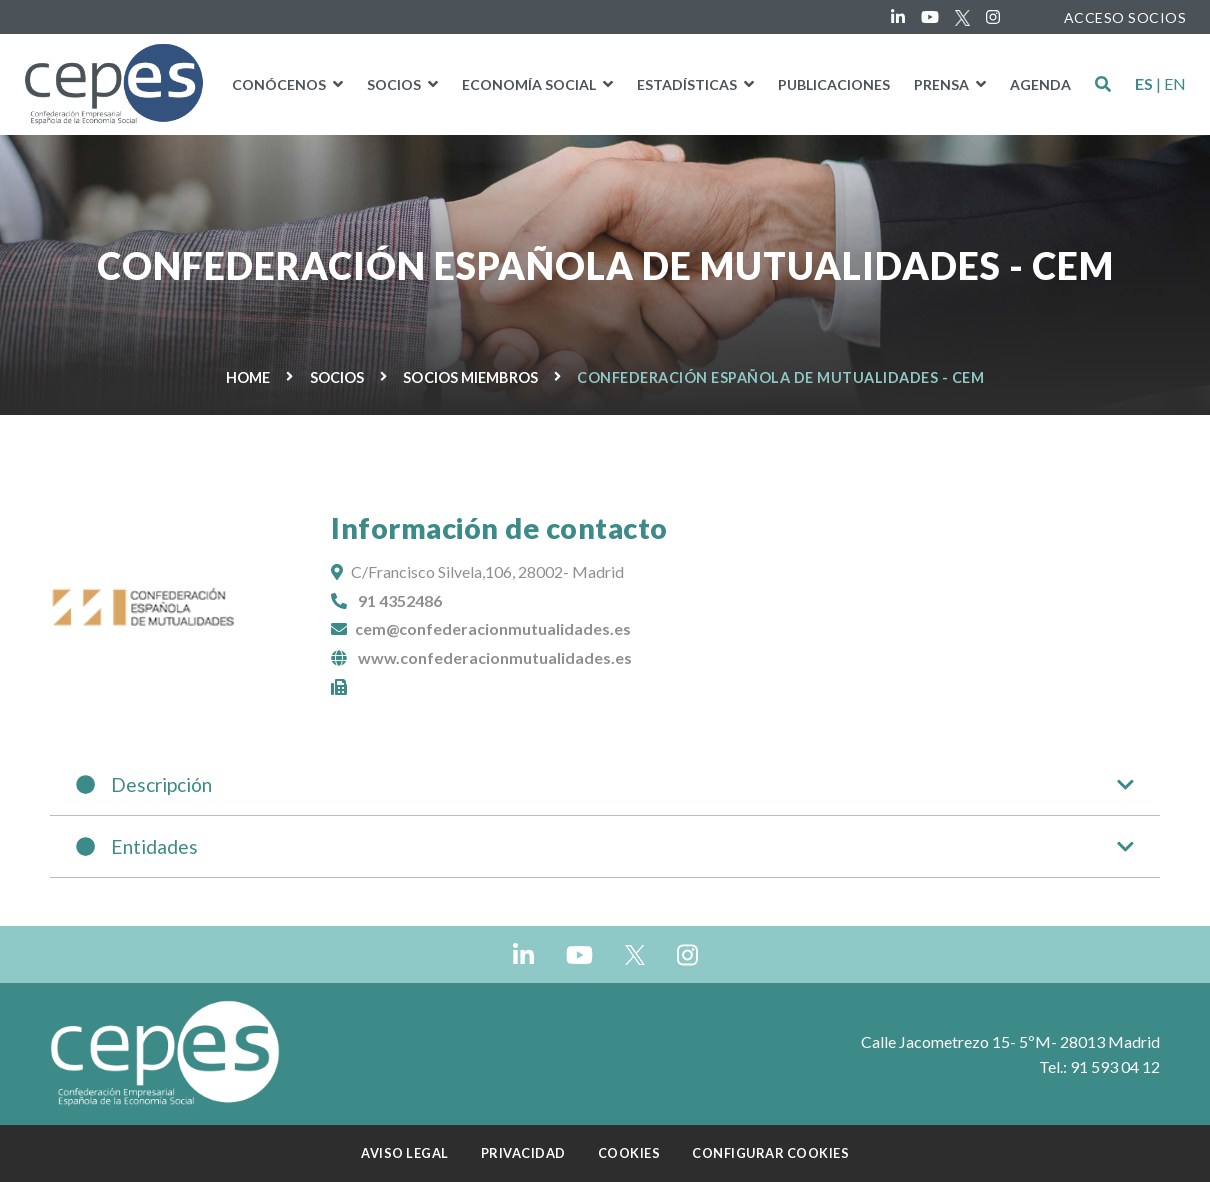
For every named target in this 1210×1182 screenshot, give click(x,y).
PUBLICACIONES (834, 84)
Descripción (605, 784)
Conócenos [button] (280, 84)
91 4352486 (400, 600)
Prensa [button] (943, 84)
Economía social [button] (530, 84)
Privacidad (523, 1153)
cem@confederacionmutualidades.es (493, 628)
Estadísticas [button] (688, 84)
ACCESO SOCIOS (1125, 17)
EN (1175, 84)
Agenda (1040, 84)
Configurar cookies (770, 1153)
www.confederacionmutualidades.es (495, 657)
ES (1144, 84)
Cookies (629, 1153)
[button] (1103, 84)
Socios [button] (395, 84)
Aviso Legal (405, 1153)
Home (248, 377)
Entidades (605, 846)
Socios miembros (470, 377)
